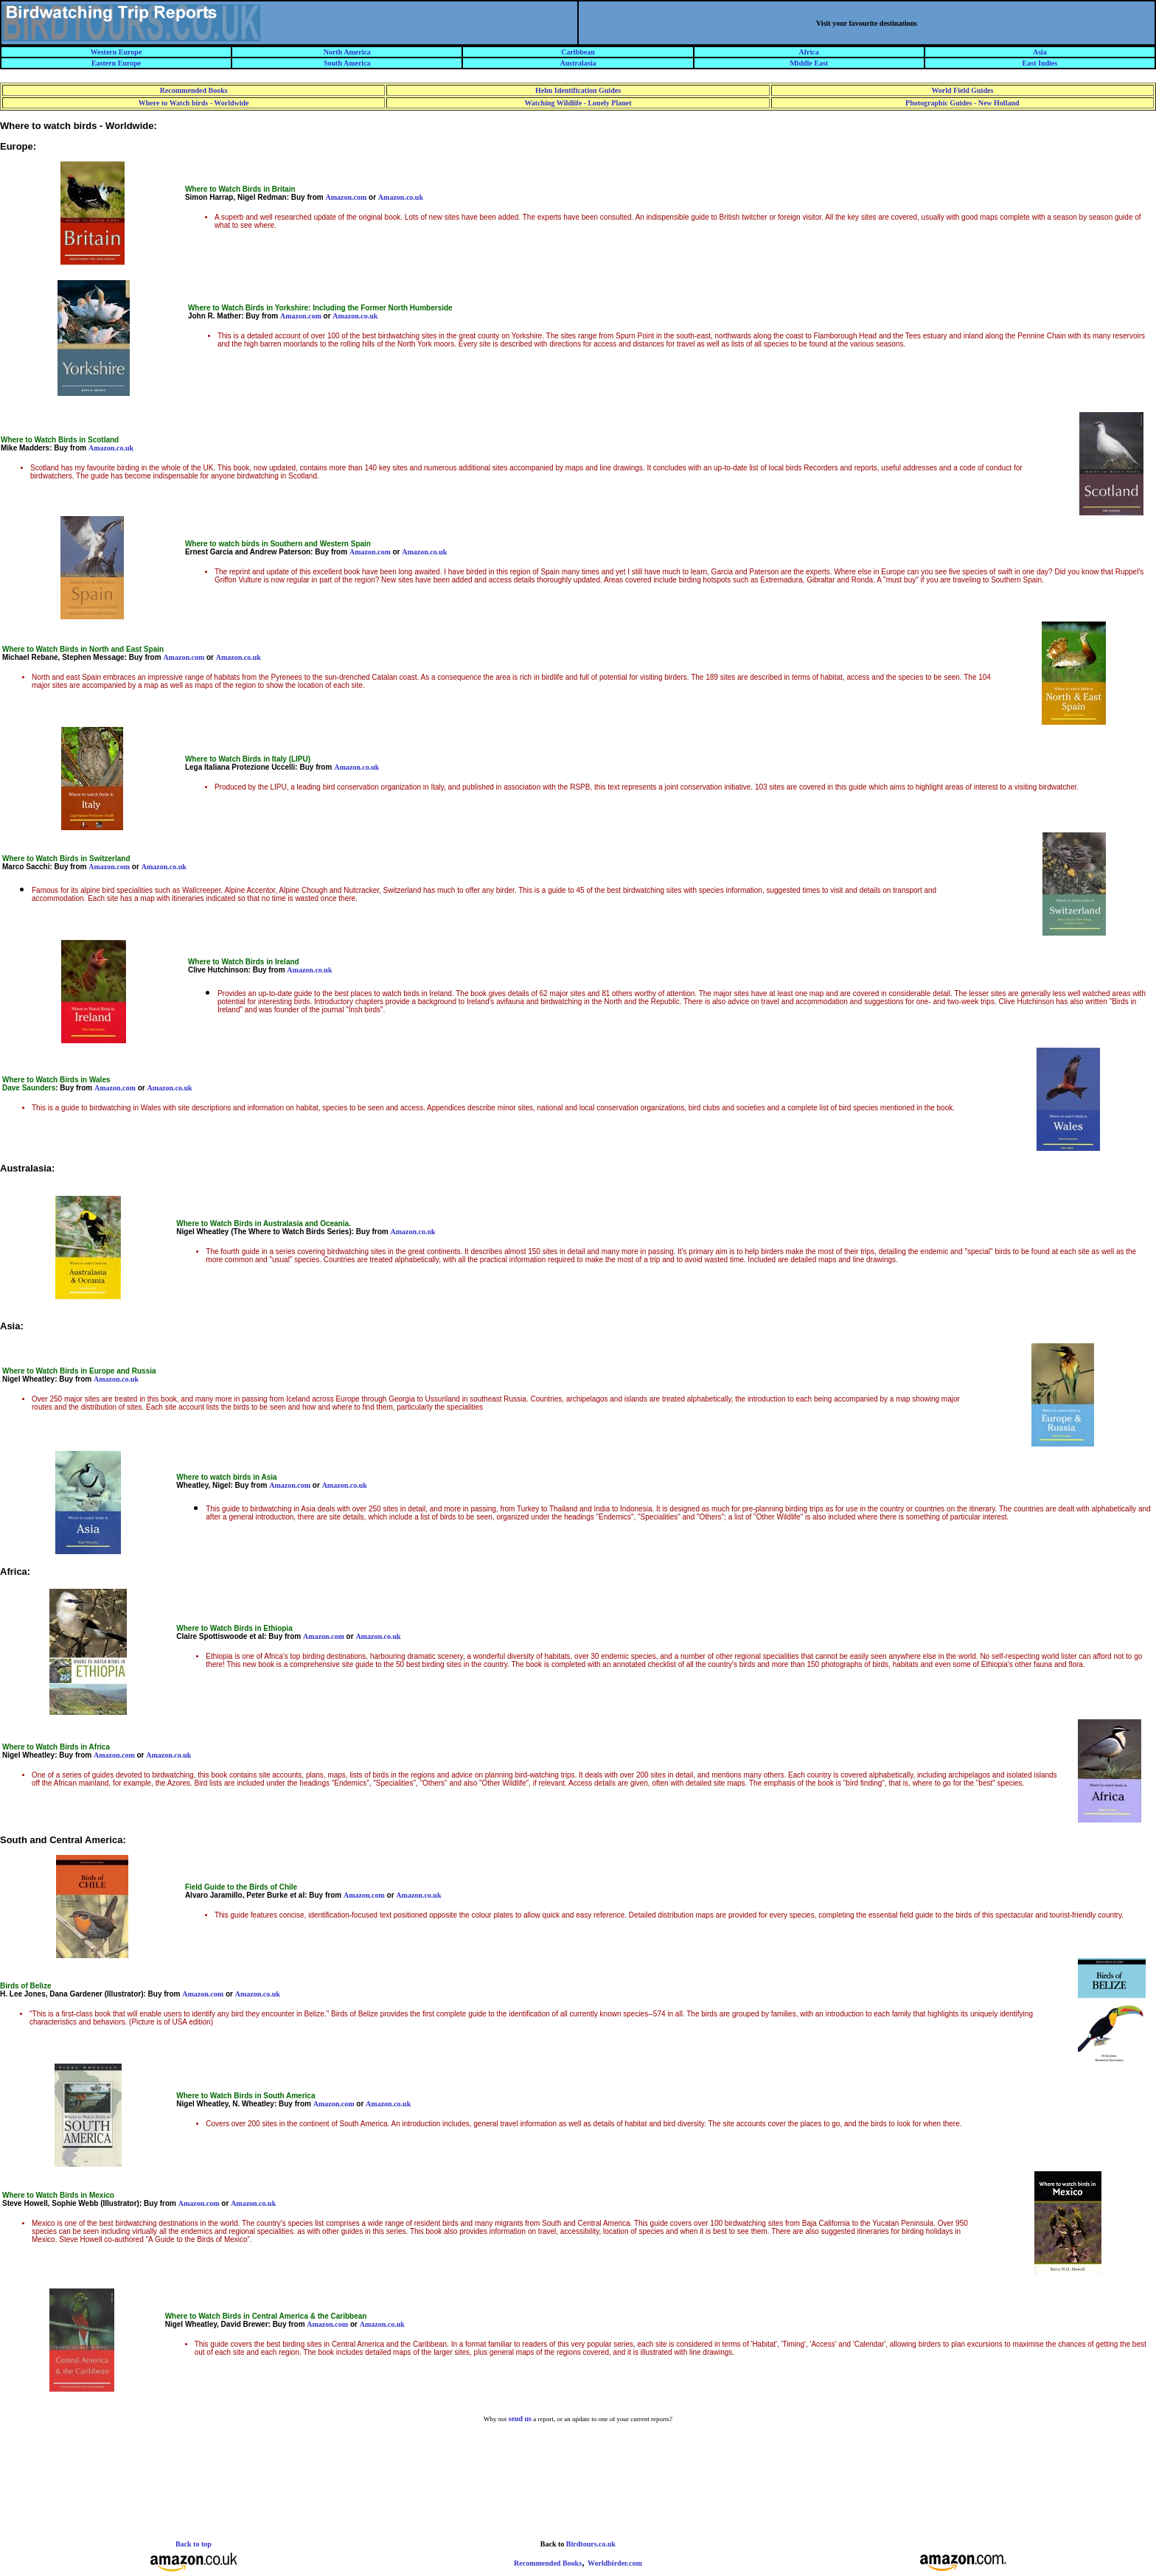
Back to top (193, 2544)
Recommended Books (194, 90)
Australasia (578, 63)
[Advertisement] (578, 2493)
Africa (809, 52)
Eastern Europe (116, 63)
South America (347, 63)
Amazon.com (345, 197)
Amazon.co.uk (400, 197)
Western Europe (116, 52)
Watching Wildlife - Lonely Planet (577, 103)
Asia (1040, 52)
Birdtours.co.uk (591, 2544)
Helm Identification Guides (578, 90)
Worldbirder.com (615, 2563)
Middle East (809, 63)
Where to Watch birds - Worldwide (194, 103)
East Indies (1040, 63)
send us (520, 2419)
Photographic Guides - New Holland (962, 103)
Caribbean (578, 52)
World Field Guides (962, 90)
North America (347, 52)
